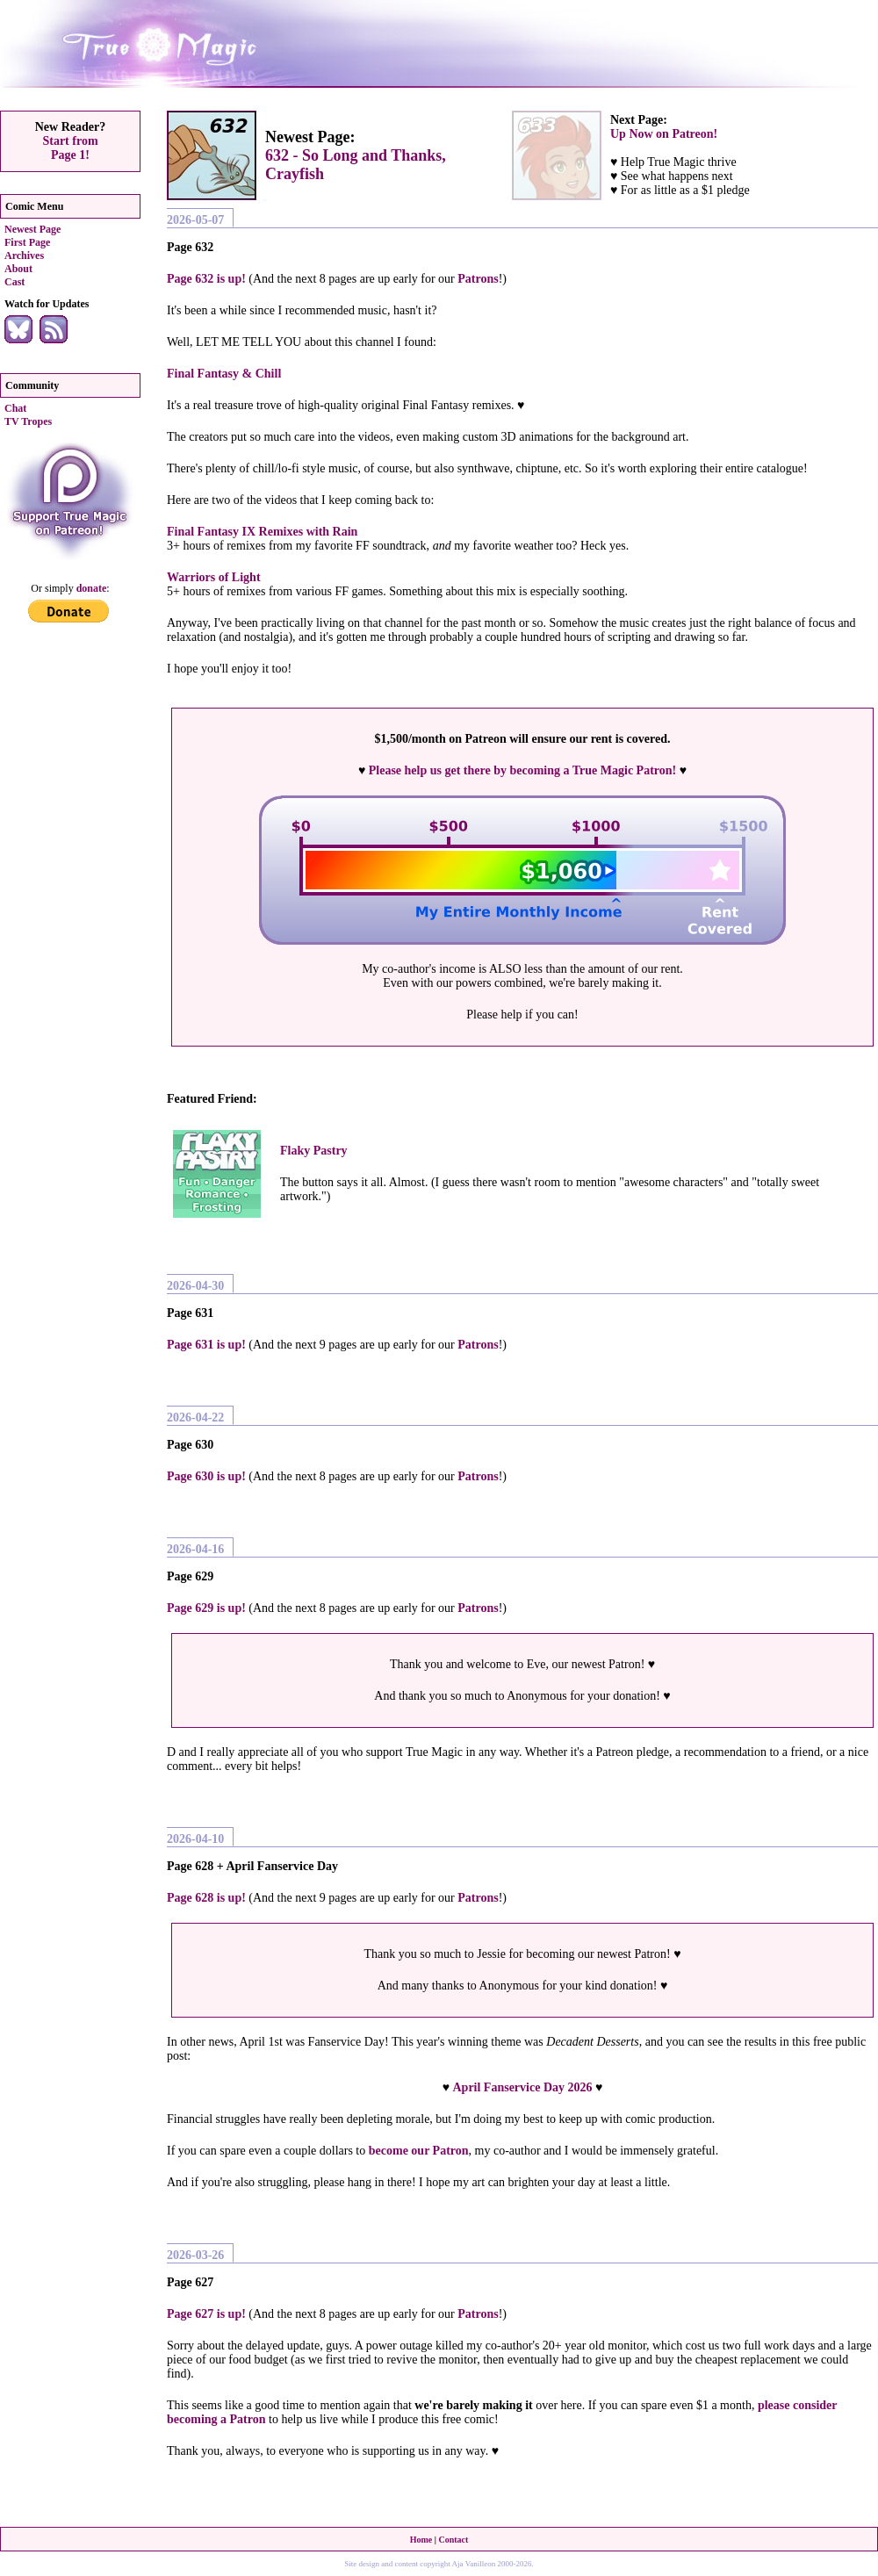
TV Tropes (28, 421)
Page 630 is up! (206, 1476)
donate (91, 588)
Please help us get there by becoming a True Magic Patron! (522, 770)
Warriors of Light (214, 577)
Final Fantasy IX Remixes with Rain (262, 531)
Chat (15, 408)
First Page (27, 242)
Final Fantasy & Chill (224, 373)
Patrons (477, 278)
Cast (14, 282)
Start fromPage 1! (69, 148)
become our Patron (419, 2150)
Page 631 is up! (206, 1344)
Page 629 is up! (206, 1608)
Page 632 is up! (206, 278)
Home (421, 2539)
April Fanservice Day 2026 (522, 2087)
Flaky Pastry (314, 1150)
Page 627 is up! (206, 2314)
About (18, 269)
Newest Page (32, 229)
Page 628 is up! (206, 1897)
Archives (24, 255)
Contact (453, 2539)
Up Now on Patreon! (663, 133)
